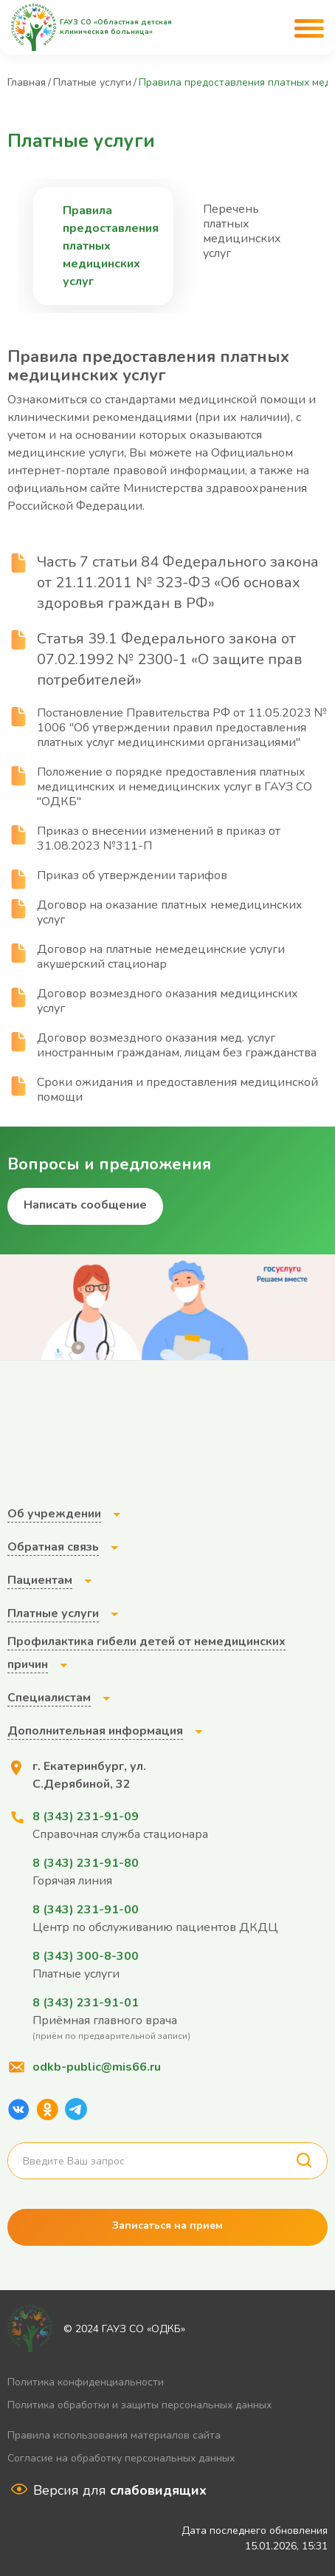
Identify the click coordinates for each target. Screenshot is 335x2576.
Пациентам (39, 1580)
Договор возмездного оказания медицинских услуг (152, 1001)
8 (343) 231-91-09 (85, 1816)
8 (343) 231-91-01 (85, 2003)
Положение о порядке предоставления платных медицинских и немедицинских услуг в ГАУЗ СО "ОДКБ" (159, 787)
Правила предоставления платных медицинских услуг (111, 246)
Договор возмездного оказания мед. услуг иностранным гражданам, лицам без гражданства (162, 1045)
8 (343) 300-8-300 (85, 1956)
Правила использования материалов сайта (114, 2435)
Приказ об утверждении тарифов (117, 875)
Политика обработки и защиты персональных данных (139, 2405)
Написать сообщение (85, 1205)
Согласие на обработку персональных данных (121, 2458)
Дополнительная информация (95, 1731)
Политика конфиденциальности (85, 2382)
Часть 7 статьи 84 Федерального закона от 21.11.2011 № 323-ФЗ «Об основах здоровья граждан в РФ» (178, 582)
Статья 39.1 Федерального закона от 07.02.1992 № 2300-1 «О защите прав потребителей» (170, 659)
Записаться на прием (167, 2225)
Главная (26, 82)
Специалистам (49, 1698)
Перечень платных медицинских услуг (242, 231)
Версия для (120, 2490)
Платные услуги (92, 82)
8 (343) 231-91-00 (85, 1910)
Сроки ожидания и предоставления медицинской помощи (162, 1089)
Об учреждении (54, 1514)
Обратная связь (53, 1547)
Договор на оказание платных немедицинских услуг (155, 912)
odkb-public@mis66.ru (96, 2067)
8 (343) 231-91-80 (85, 1863)
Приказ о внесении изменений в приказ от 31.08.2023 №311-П (143, 838)
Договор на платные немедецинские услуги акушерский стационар (146, 956)
